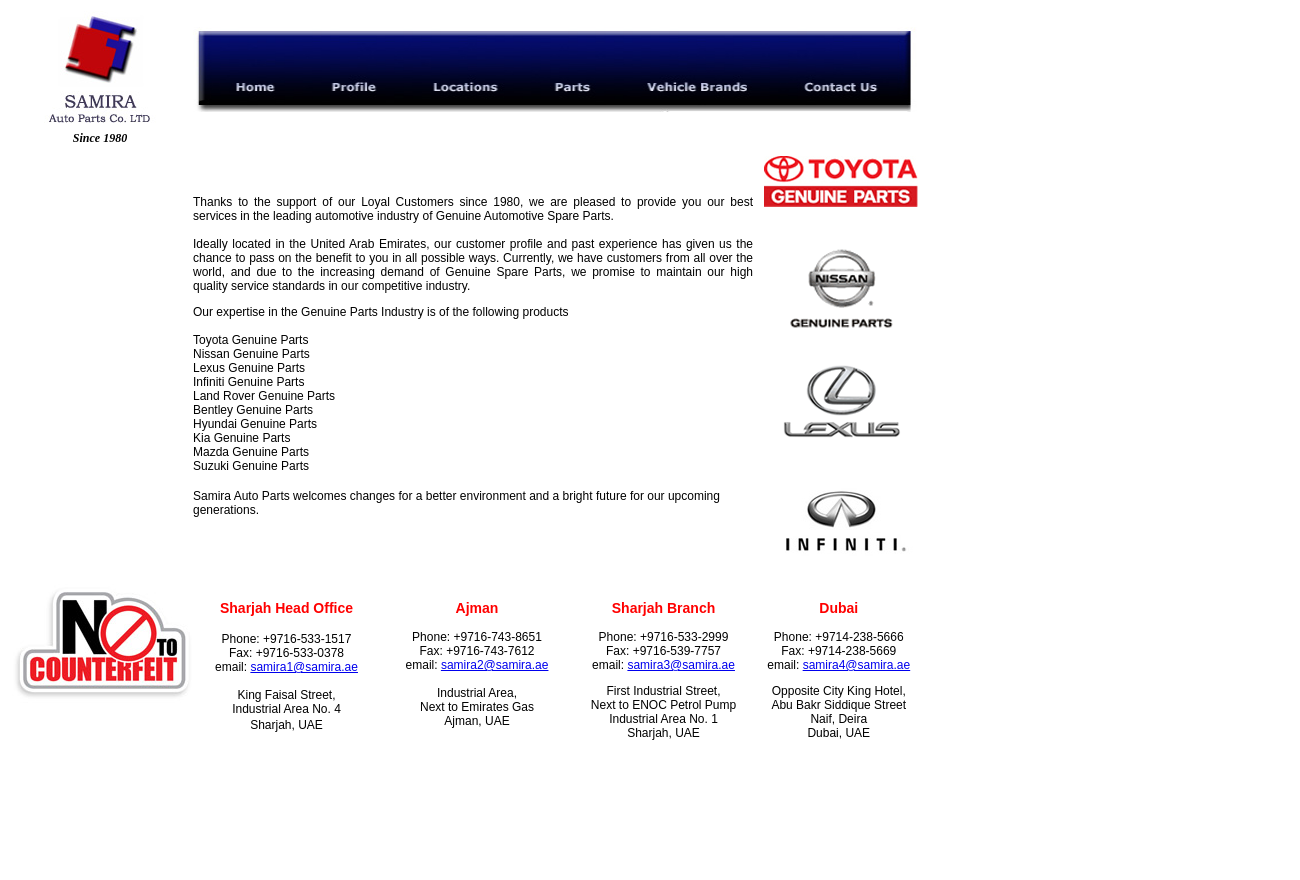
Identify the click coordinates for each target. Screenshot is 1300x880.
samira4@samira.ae (857, 665)
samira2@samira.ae (495, 665)
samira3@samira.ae (681, 665)
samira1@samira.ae (304, 667)
